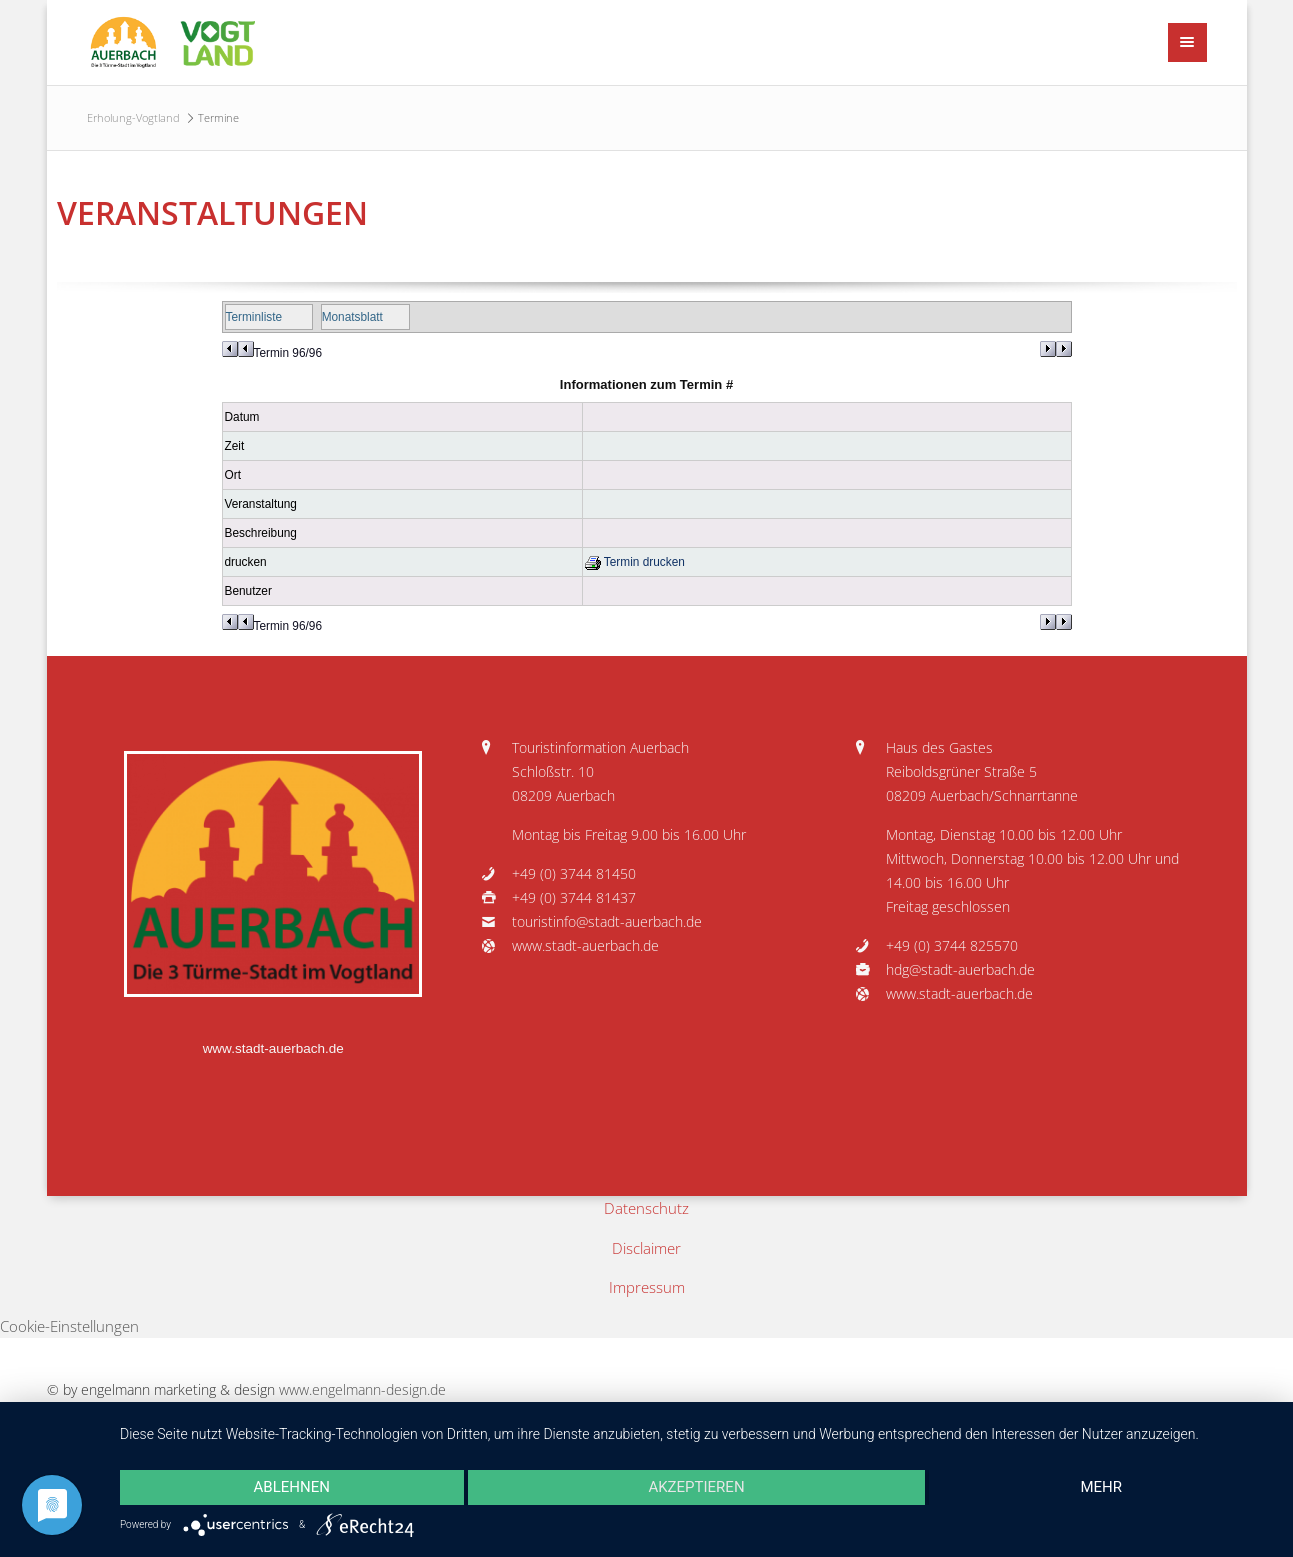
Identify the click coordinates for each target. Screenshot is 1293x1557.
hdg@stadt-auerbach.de (960, 970)
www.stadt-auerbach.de (273, 1048)
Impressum (647, 1287)
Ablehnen (292, 1487)
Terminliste (254, 317)
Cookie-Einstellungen (69, 1326)
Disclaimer (646, 1248)
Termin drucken (635, 562)
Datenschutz (646, 1208)
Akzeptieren (696, 1487)
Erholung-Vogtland (133, 117)
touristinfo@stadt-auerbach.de (607, 922)
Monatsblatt (352, 317)
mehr (1101, 1487)
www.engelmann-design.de (362, 1390)
